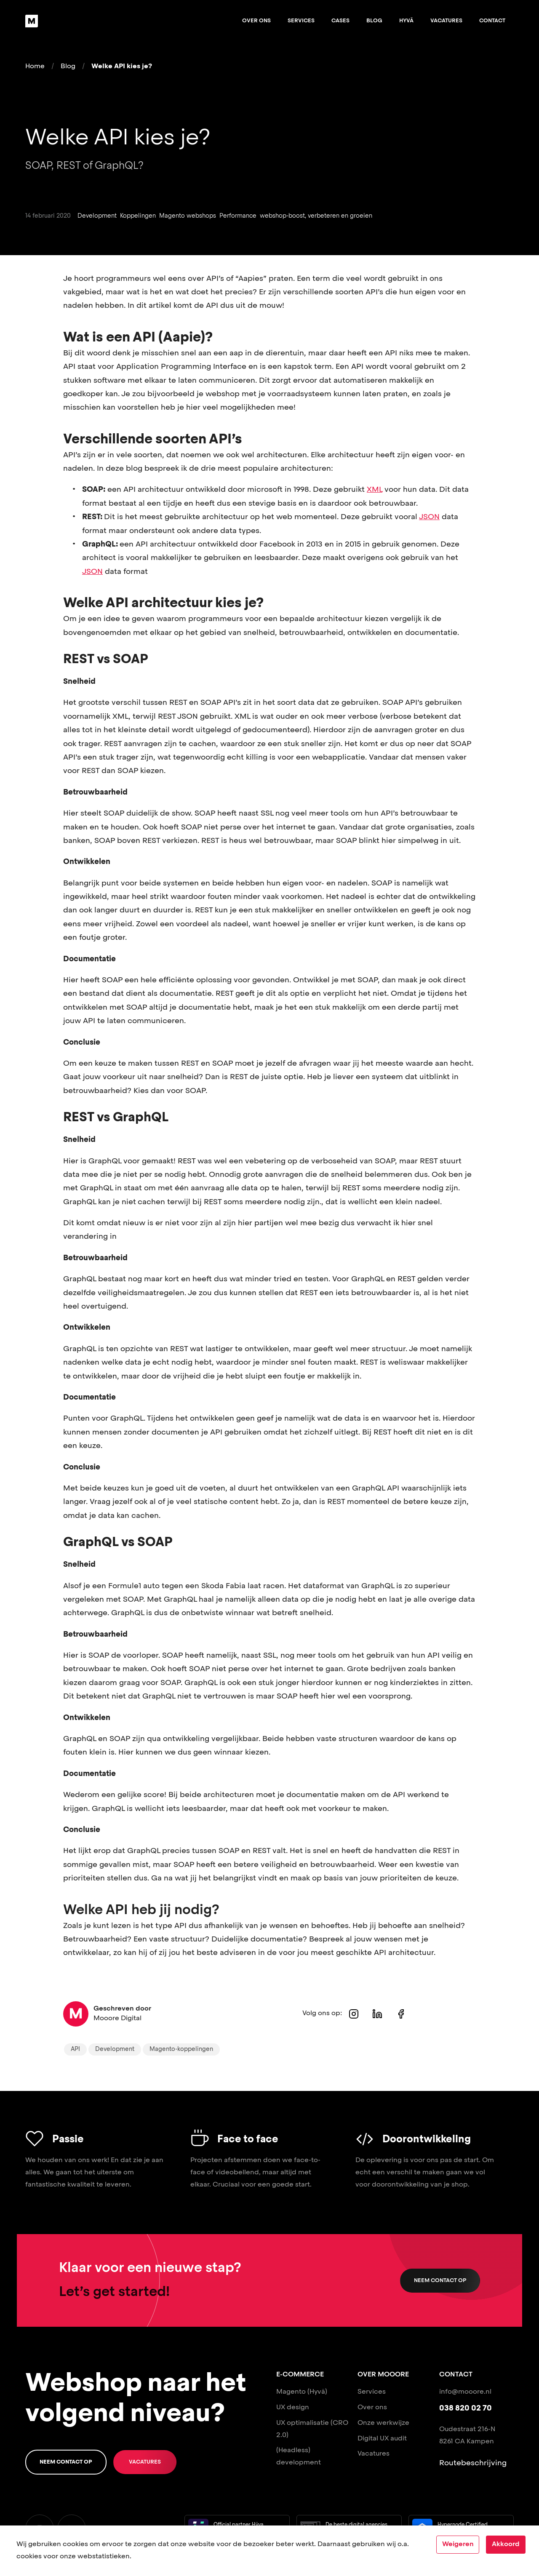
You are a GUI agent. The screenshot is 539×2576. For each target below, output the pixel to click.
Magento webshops (187, 216)
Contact (492, 21)
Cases (340, 21)
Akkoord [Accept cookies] (506, 2544)
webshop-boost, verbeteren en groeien (316, 216)
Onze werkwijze (383, 2423)
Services (301, 21)
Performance (237, 216)
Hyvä (406, 21)
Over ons (256, 21)
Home (35, 66)
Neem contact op (440, 2280)
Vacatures (446, 21)
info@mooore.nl (465, 2392)
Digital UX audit (382, 2438)
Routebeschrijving (473, 2463)
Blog (374, 21)
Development (97, 216)
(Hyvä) (317, 2392)
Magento (291, 2392)
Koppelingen (138, 216)
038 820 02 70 (465, 2408)
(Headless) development (298, 2456)
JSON (429, 517)
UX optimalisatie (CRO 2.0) (312, 2429)
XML (374, 489)
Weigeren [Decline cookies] (458, 2544)
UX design (292, 2407)
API (75, 2049)
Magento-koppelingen (181, 2049)
